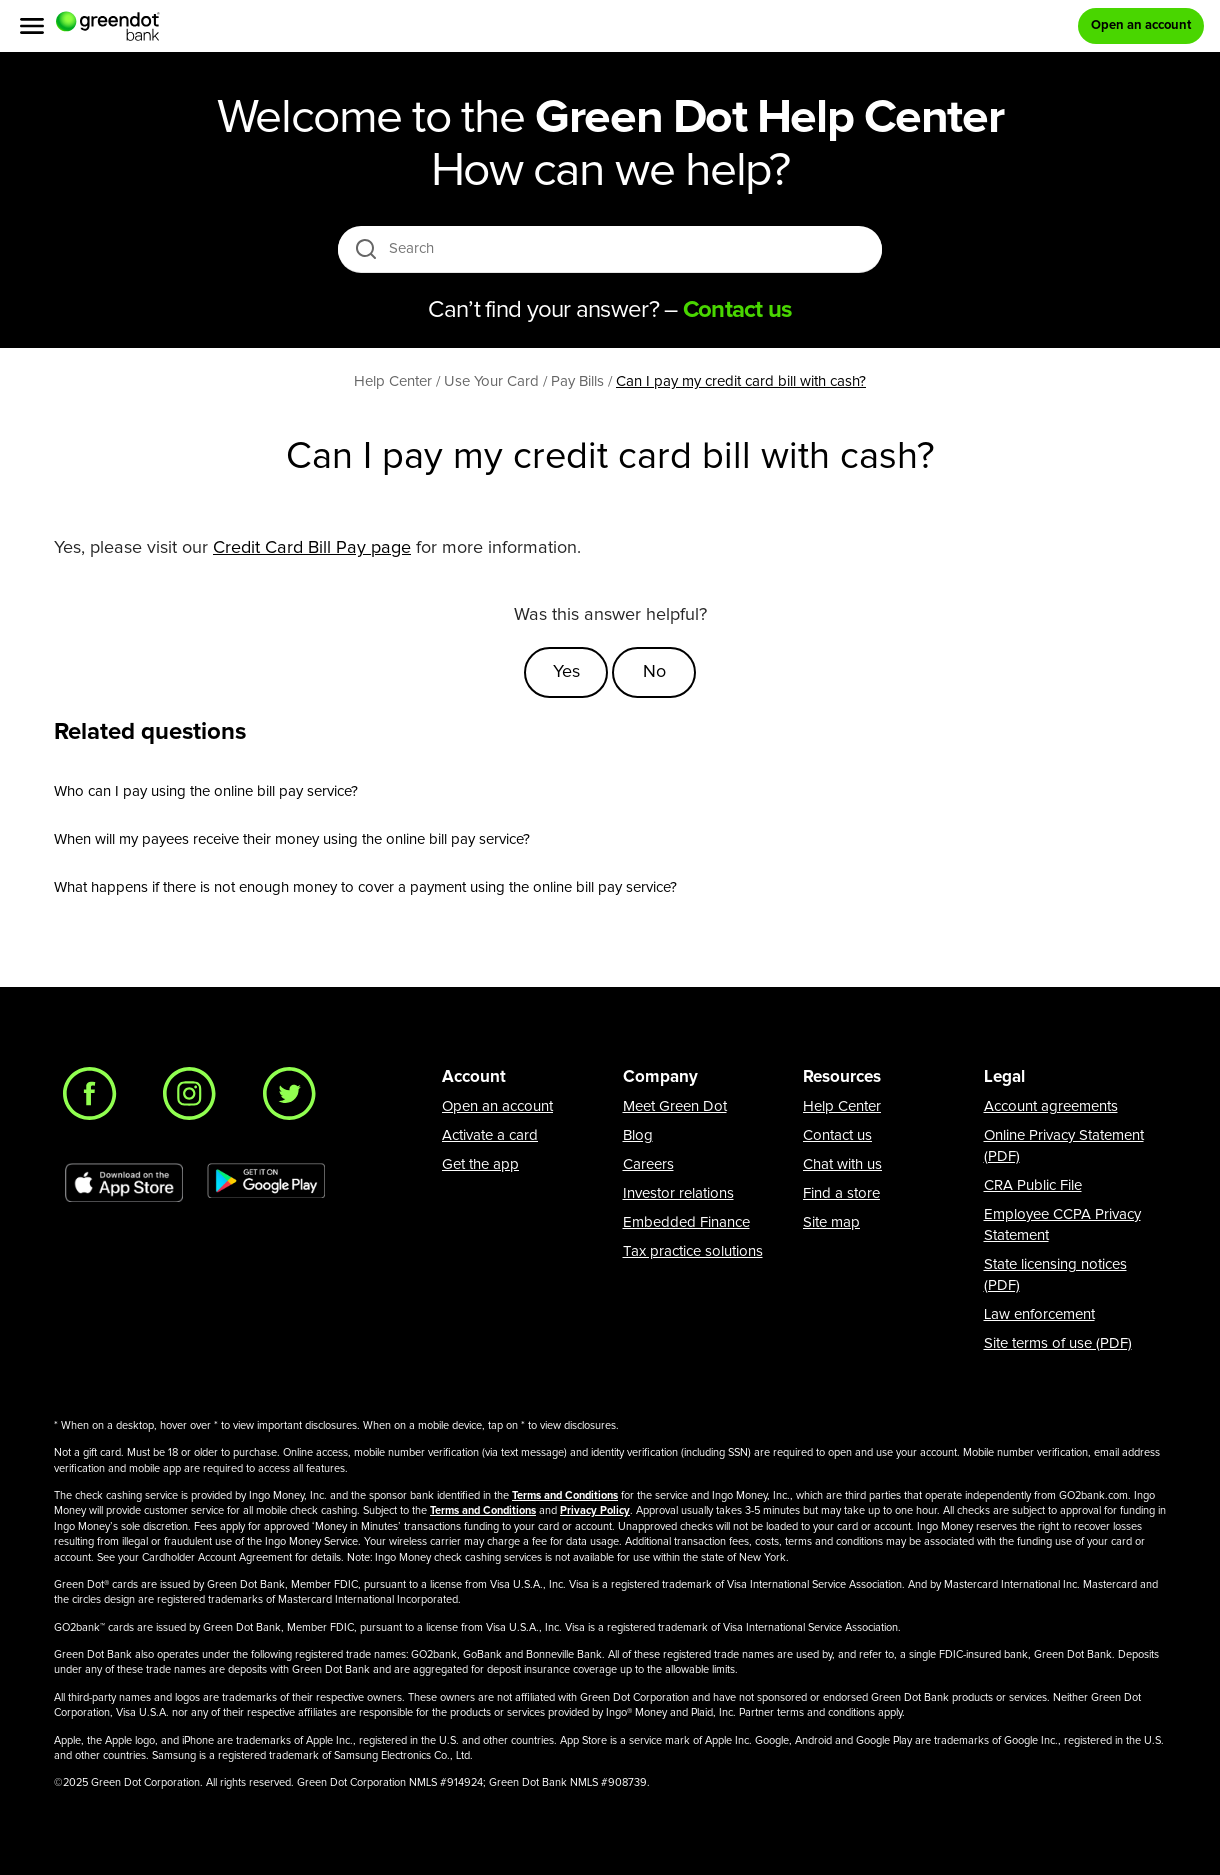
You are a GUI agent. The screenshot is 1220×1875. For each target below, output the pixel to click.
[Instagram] (195, 1099)
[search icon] (365, 248)
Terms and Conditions (565, 1495)
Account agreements (1051, 1106)
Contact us (837, 1135)
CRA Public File (1033, 1185)
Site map (831, 1222)
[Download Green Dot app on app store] (124, 1183)
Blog (638, 1135)
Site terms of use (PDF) (1058, 1343)
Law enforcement (1039, 1314)
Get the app (480, 1164)
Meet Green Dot (675, 1106)
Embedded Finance (686, 1222)
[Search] (611, 249)
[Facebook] (95, 1099)
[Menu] (32, 26)
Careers (648, 1164)
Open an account (497, 1106)
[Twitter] (295, 1099)
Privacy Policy (595, 1510)
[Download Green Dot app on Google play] (266, 1183)
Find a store (841, 1193)
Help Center (842, 1106)
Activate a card (490, 1135)
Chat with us (842, 1164)
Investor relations (678, 1193)
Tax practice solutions (693, 1251)
